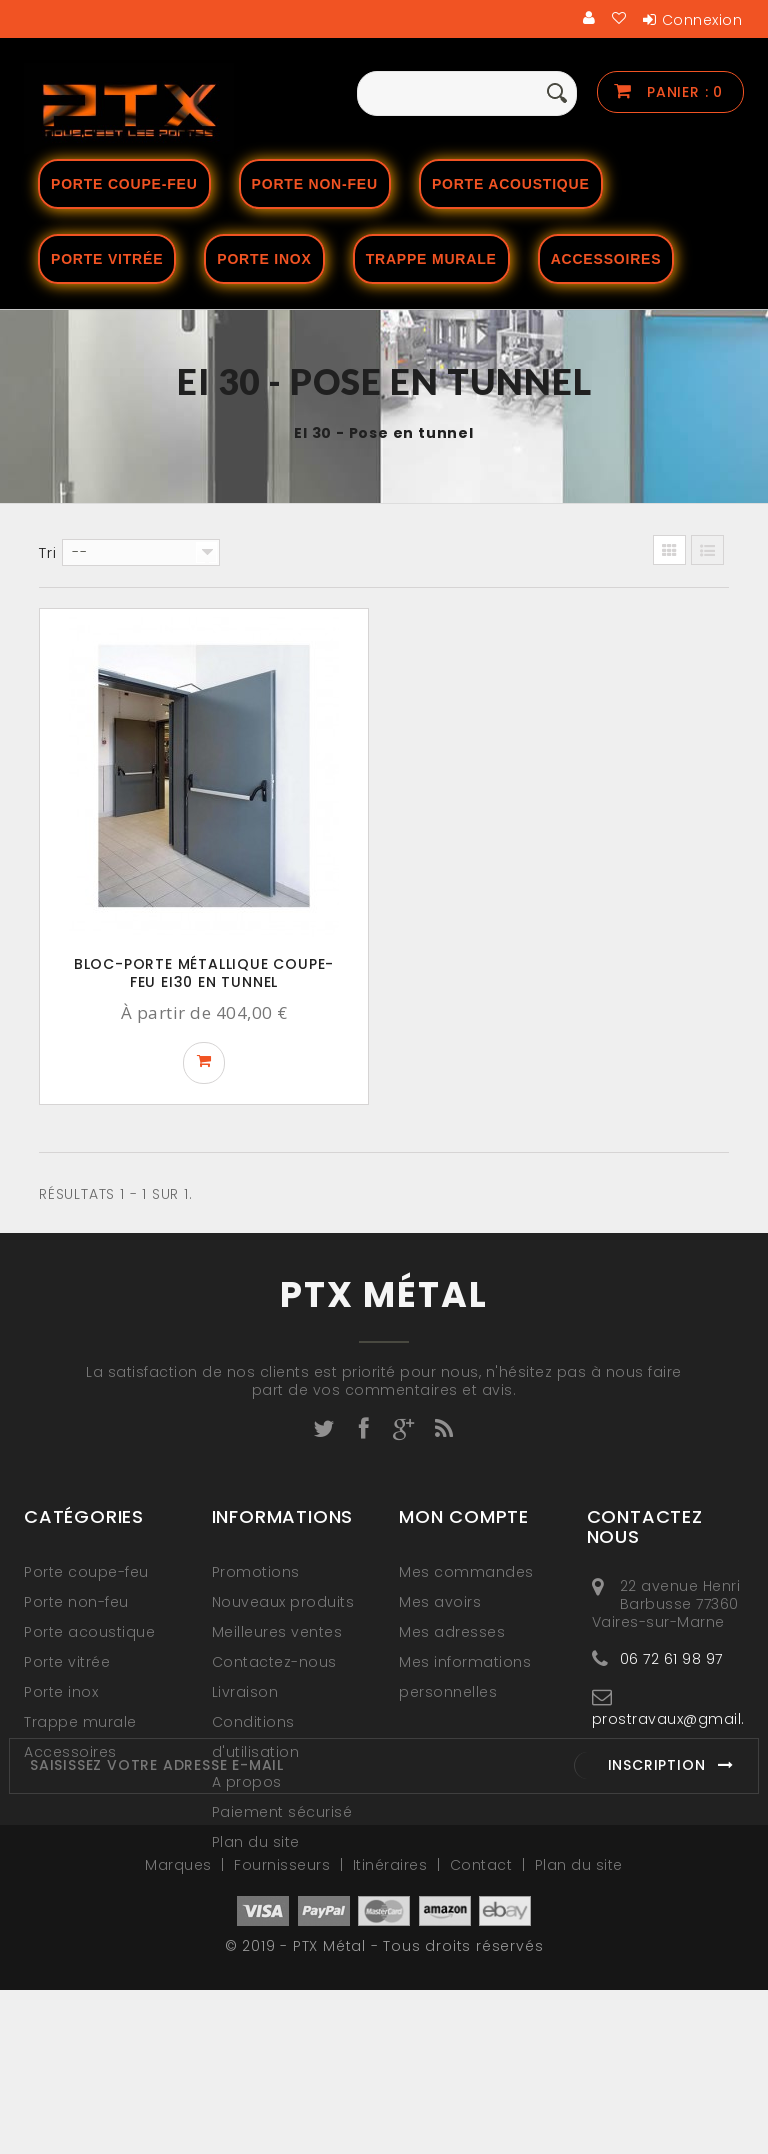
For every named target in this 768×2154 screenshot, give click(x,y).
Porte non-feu (315, 184)
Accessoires (606, 259)
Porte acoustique (511, 184)
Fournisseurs (284, 2029)
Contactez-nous (274, 1662)
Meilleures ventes (277, 1632)
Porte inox (61, 1692)
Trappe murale (431, 259)
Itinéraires (392, 2029)
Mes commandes (466, 1572)
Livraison (245, 1692)
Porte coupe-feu (124, 184)
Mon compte (464, 1516)
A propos (247, 1782)
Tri (47, 553)
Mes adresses (452, 1632)
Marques (180, 2029)
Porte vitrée (107, 259)
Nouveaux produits (283, 1602)
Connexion (702, 20)
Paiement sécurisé (282, 1812)
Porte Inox (264, 259)
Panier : (682, 92)
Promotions (256, 1572)
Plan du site (256, 1842)
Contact (483, 2029)
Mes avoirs (440, 1602)
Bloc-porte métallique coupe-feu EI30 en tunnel (204, 973)
